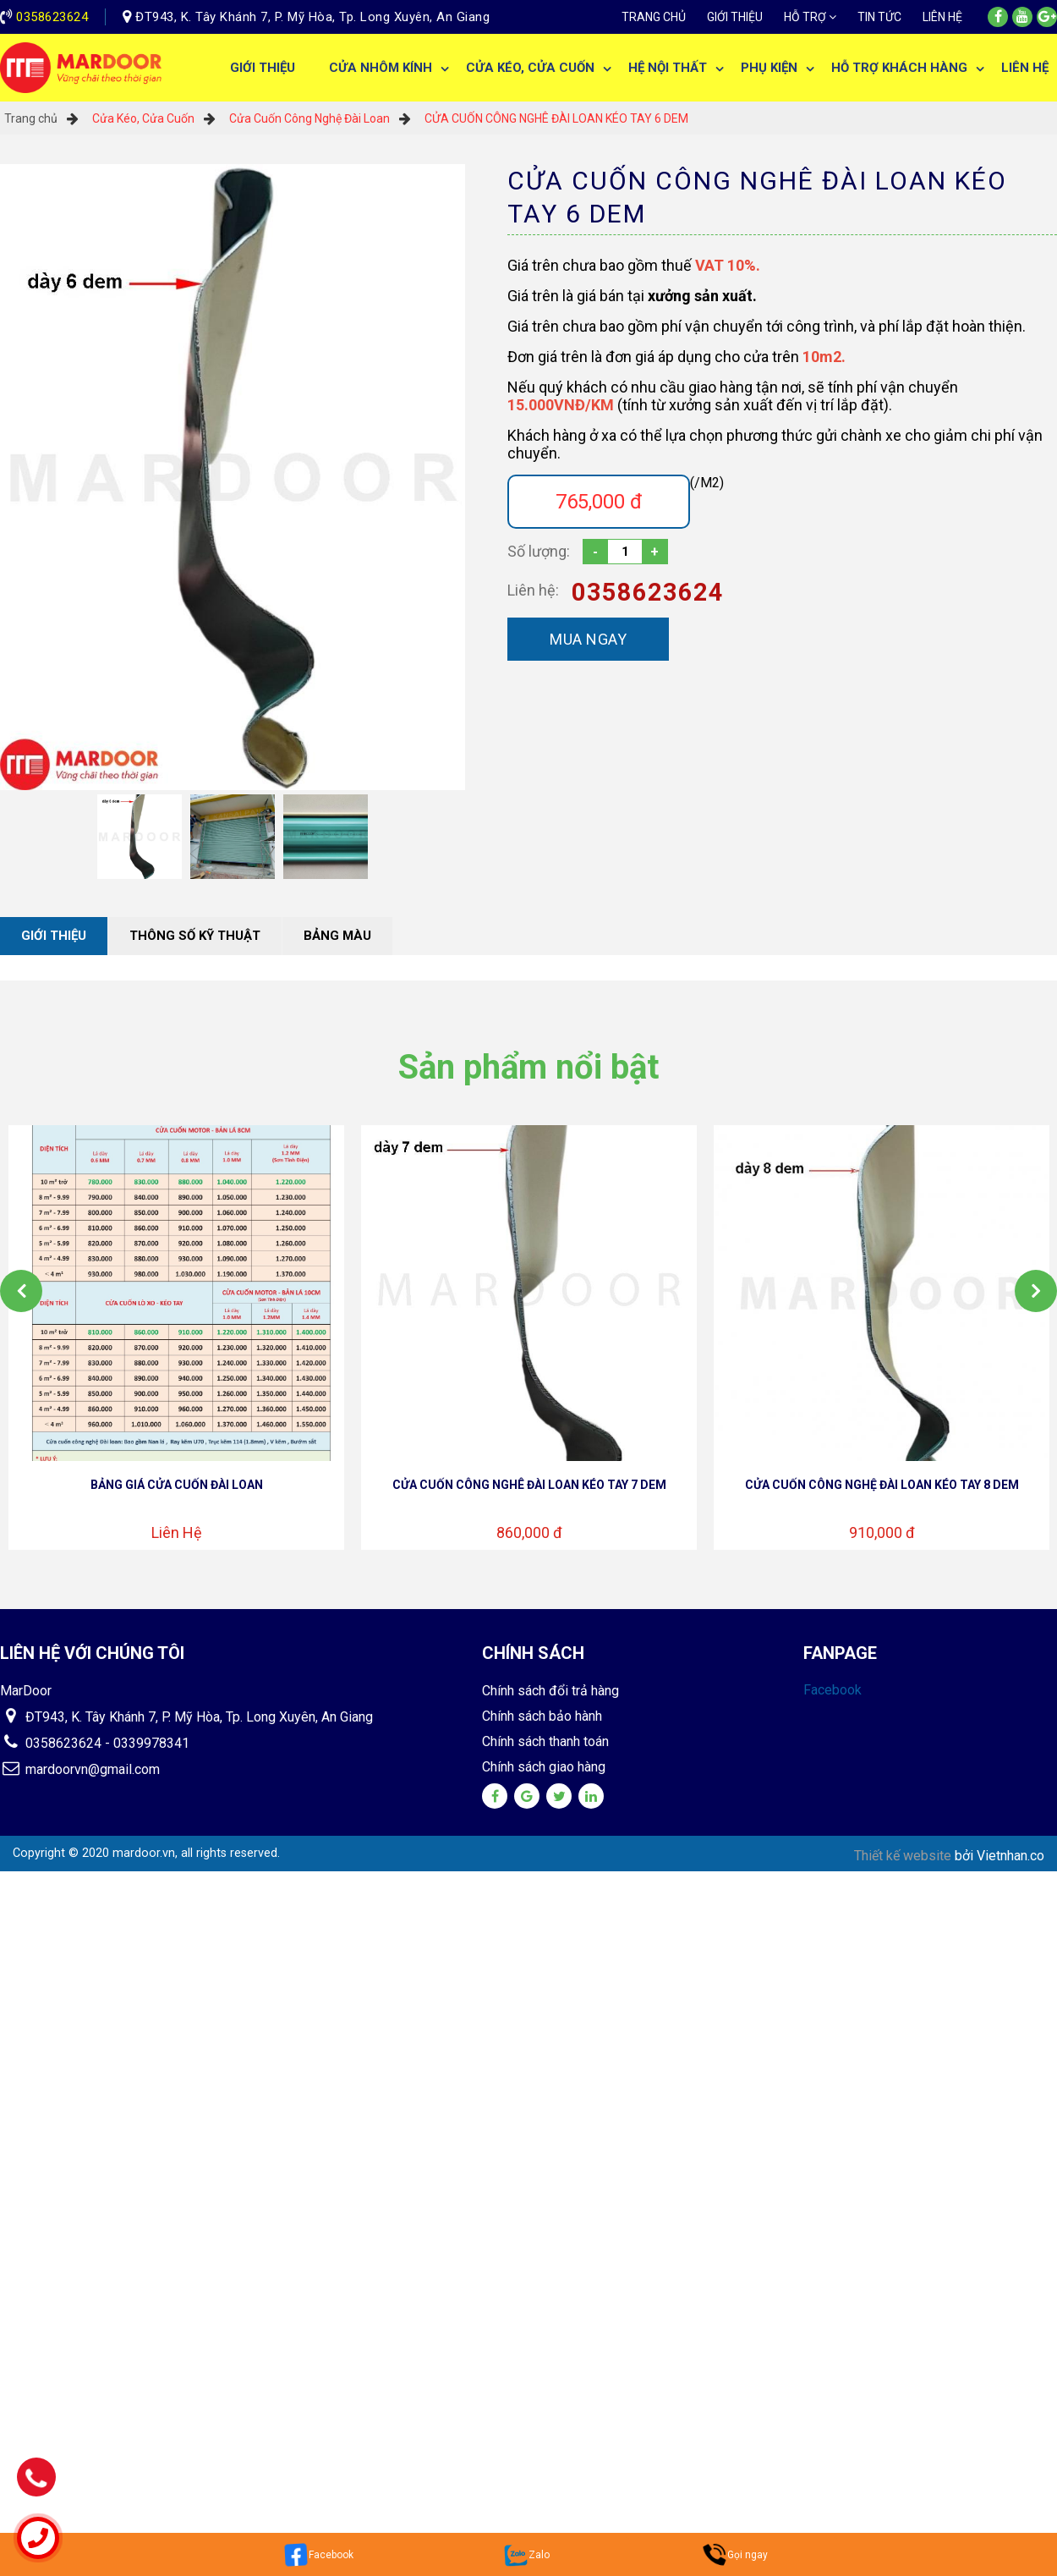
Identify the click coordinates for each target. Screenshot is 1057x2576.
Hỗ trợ (805, 17)
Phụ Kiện (769, 67)
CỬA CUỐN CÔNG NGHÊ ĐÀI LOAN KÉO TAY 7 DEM (529, 1484)
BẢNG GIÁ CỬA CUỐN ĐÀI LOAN (176, 1484)
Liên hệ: (533, 590)
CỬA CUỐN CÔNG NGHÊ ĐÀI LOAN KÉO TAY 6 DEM (556, 118)
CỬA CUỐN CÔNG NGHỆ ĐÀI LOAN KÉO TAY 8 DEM (882, 1484)
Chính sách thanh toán (545, 1741)
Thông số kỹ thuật (194, 935)
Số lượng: (538, 551)
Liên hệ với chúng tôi (92, 1653)
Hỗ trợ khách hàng (899, 67)
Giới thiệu (735, 17)
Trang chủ (654, 17)
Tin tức (879, 17)
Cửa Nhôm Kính (380, 67)
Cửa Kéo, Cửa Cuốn (530, 67)
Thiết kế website (904, 1856)
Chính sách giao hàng (543, 1767)
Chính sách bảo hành (542, 1716)
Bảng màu (337, 935)
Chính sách (533, 1653)
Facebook (832, 1690)
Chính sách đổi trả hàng (550, 1691)
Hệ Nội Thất (667, 67)
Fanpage (840, 1653)
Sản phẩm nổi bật (528, 1067)
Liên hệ (942, 17)
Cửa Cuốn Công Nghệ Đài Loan (309, 118)
